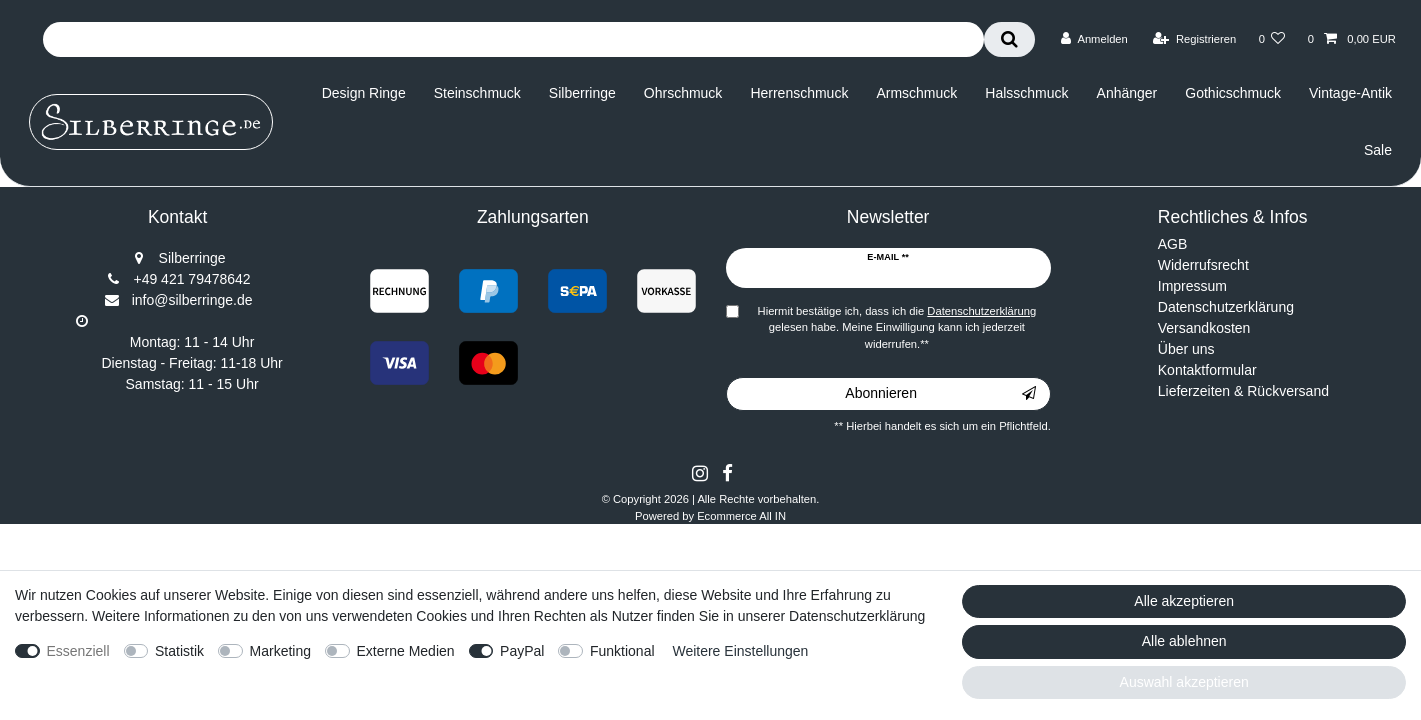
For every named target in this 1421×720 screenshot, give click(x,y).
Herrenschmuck (799, 93)
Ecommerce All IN (741, 516)
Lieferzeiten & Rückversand (1243, 391)
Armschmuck (916, 93)
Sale (1378, 150)
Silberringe (582, 93)
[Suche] (1009, 39)
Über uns (1186, 349)
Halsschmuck (1026, 93)
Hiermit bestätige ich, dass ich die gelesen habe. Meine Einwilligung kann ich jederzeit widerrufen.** (897, 328)
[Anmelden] (1094, 39)
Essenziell (78, 651)
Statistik (179, 651)
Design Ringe (364, 93)
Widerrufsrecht (1203, 265)
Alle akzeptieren (1184, 601)
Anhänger (1127, 93)
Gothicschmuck (1233, 93)
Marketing (280, 651)
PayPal (522, 651)
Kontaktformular (1207, 370)
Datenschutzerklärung (1226, 307)
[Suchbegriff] (513, 39)
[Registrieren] (1194, 39)
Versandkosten (1204, 328)
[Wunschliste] (1271, 39)
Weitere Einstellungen (740, 651)
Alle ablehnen (1184, 641)
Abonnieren (940, 394)
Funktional (622, 651)
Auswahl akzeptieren (1184, 682)
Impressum (1192, 286)
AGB (1173, 244)
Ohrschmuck (683, 93)
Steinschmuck (477, 93)
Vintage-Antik (1350, 93)
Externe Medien (406, 651)
